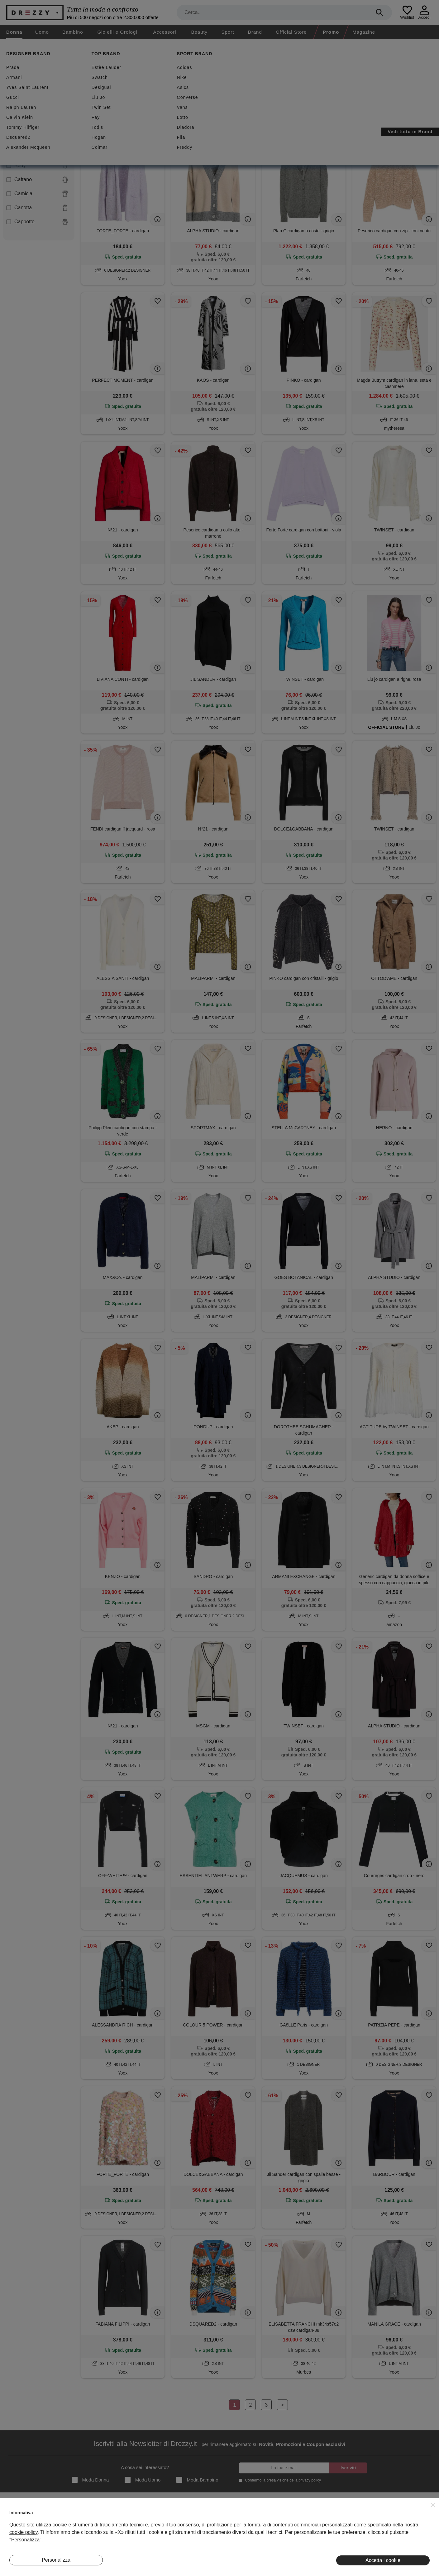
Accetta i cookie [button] (382, 2560)
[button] (433, 2505)
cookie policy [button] (23, 2532)
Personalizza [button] (56, 2560)
